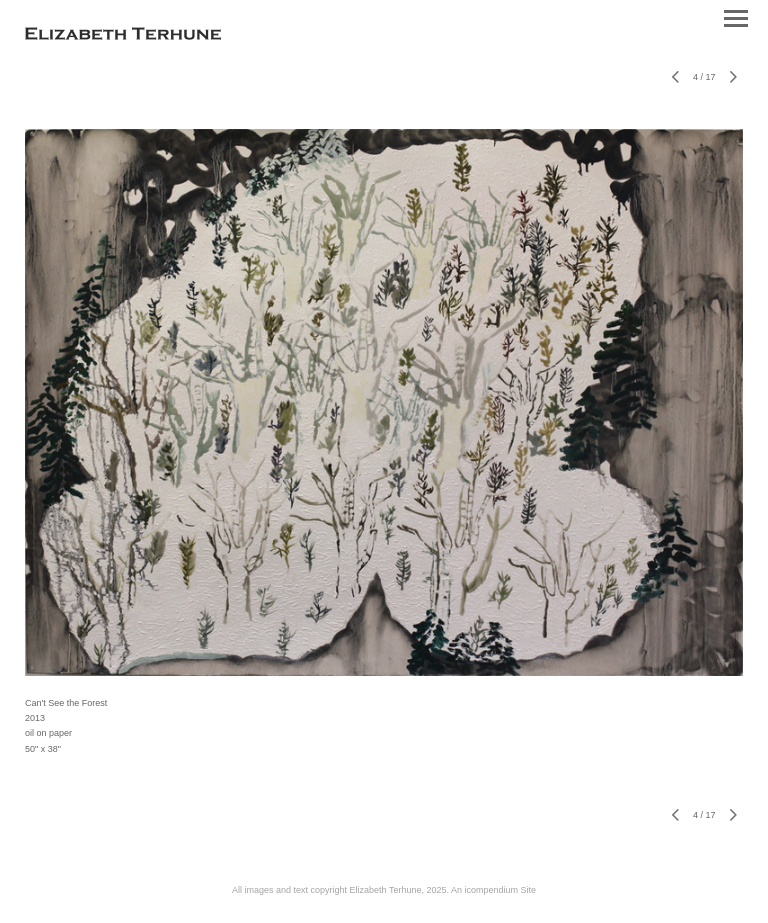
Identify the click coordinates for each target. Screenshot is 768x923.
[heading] (123, 36)
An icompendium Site (493, 890)
